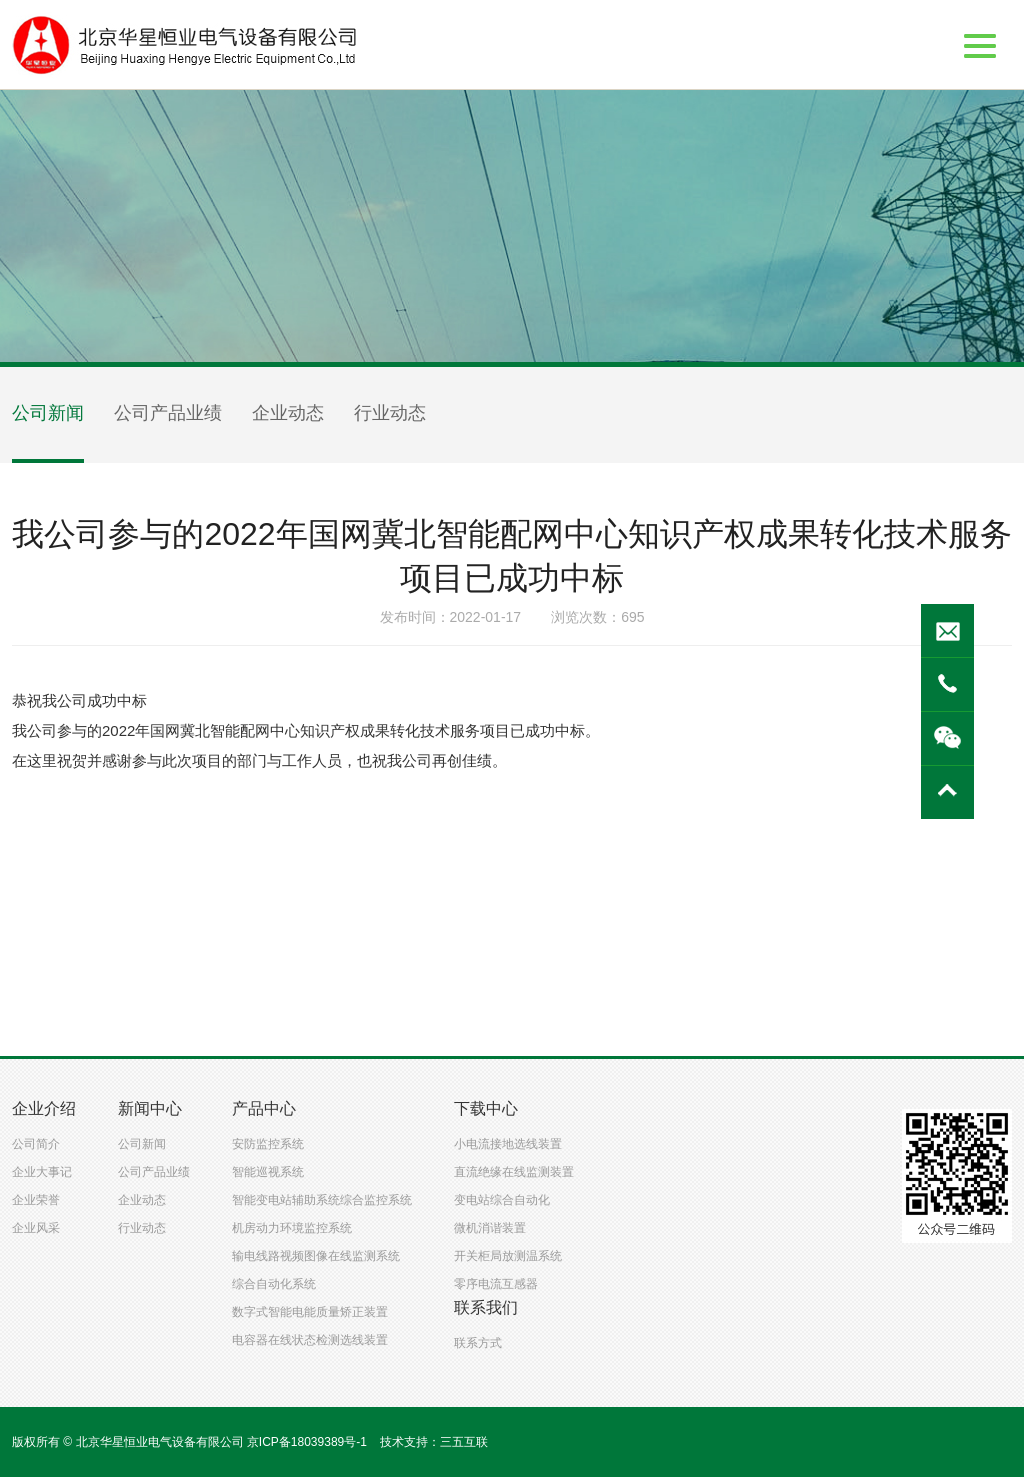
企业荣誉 (36, 1200)
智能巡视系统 (268, 1172)
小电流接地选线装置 (508, 1144)
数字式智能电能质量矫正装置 (310, 1312)
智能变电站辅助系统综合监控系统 (322, 1200)
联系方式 (478, 1343)
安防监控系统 (268, 1144)
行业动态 (390, 413)
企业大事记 (42, 1172)
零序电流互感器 (496, 1284)
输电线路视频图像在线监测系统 (316, 1256)
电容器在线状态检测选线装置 (310, 1340)
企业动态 (288, 413)
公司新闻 (48, 413)
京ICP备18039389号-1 (307, 1442)
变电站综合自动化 (502, 1200)
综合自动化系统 (274, 1284)
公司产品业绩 (168, 413)
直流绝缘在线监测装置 (514, 1172)
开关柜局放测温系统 (508, 1256)
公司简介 (36, 1144)
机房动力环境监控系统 (292, 1228)
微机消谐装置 (490, 1228)
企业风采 (36, 1228)
